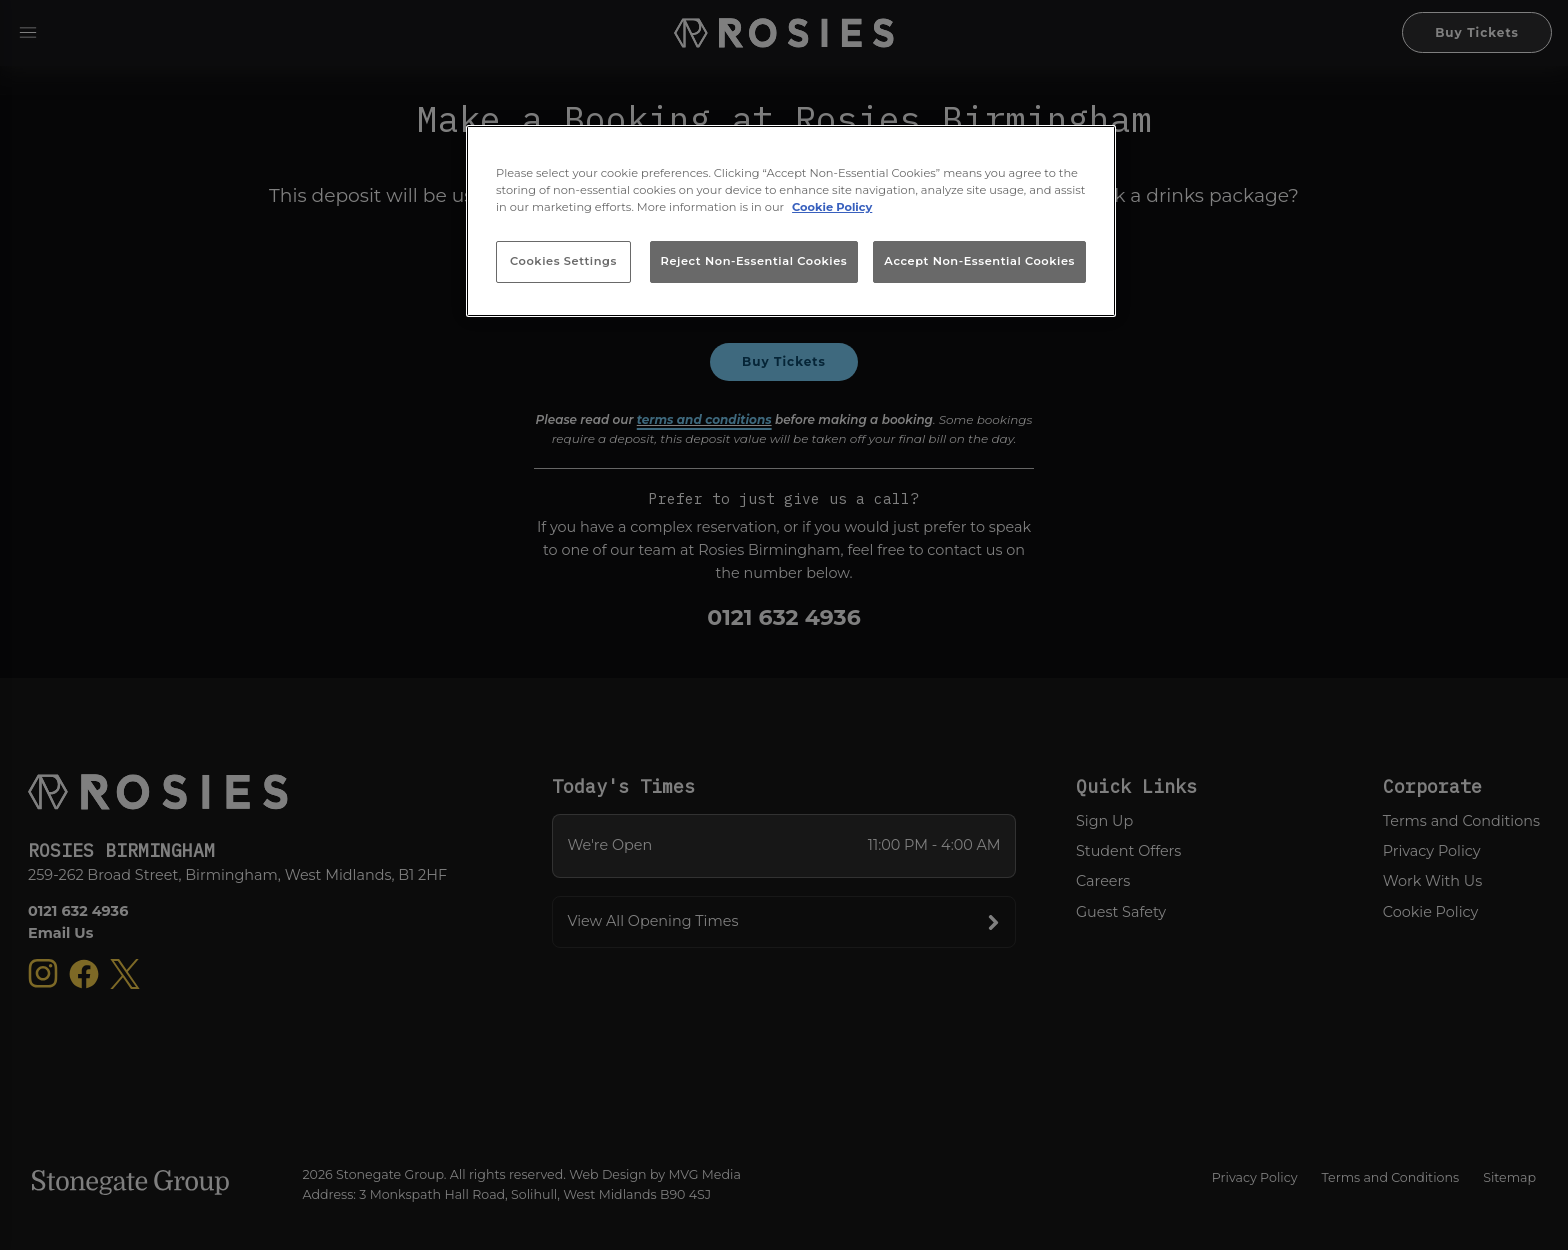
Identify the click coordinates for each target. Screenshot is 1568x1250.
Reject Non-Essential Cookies (754, 261)
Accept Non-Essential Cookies (979, 261)
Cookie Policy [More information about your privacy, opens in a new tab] (832, 207)
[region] (791, 221)
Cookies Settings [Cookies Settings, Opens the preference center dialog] (563, 261)
